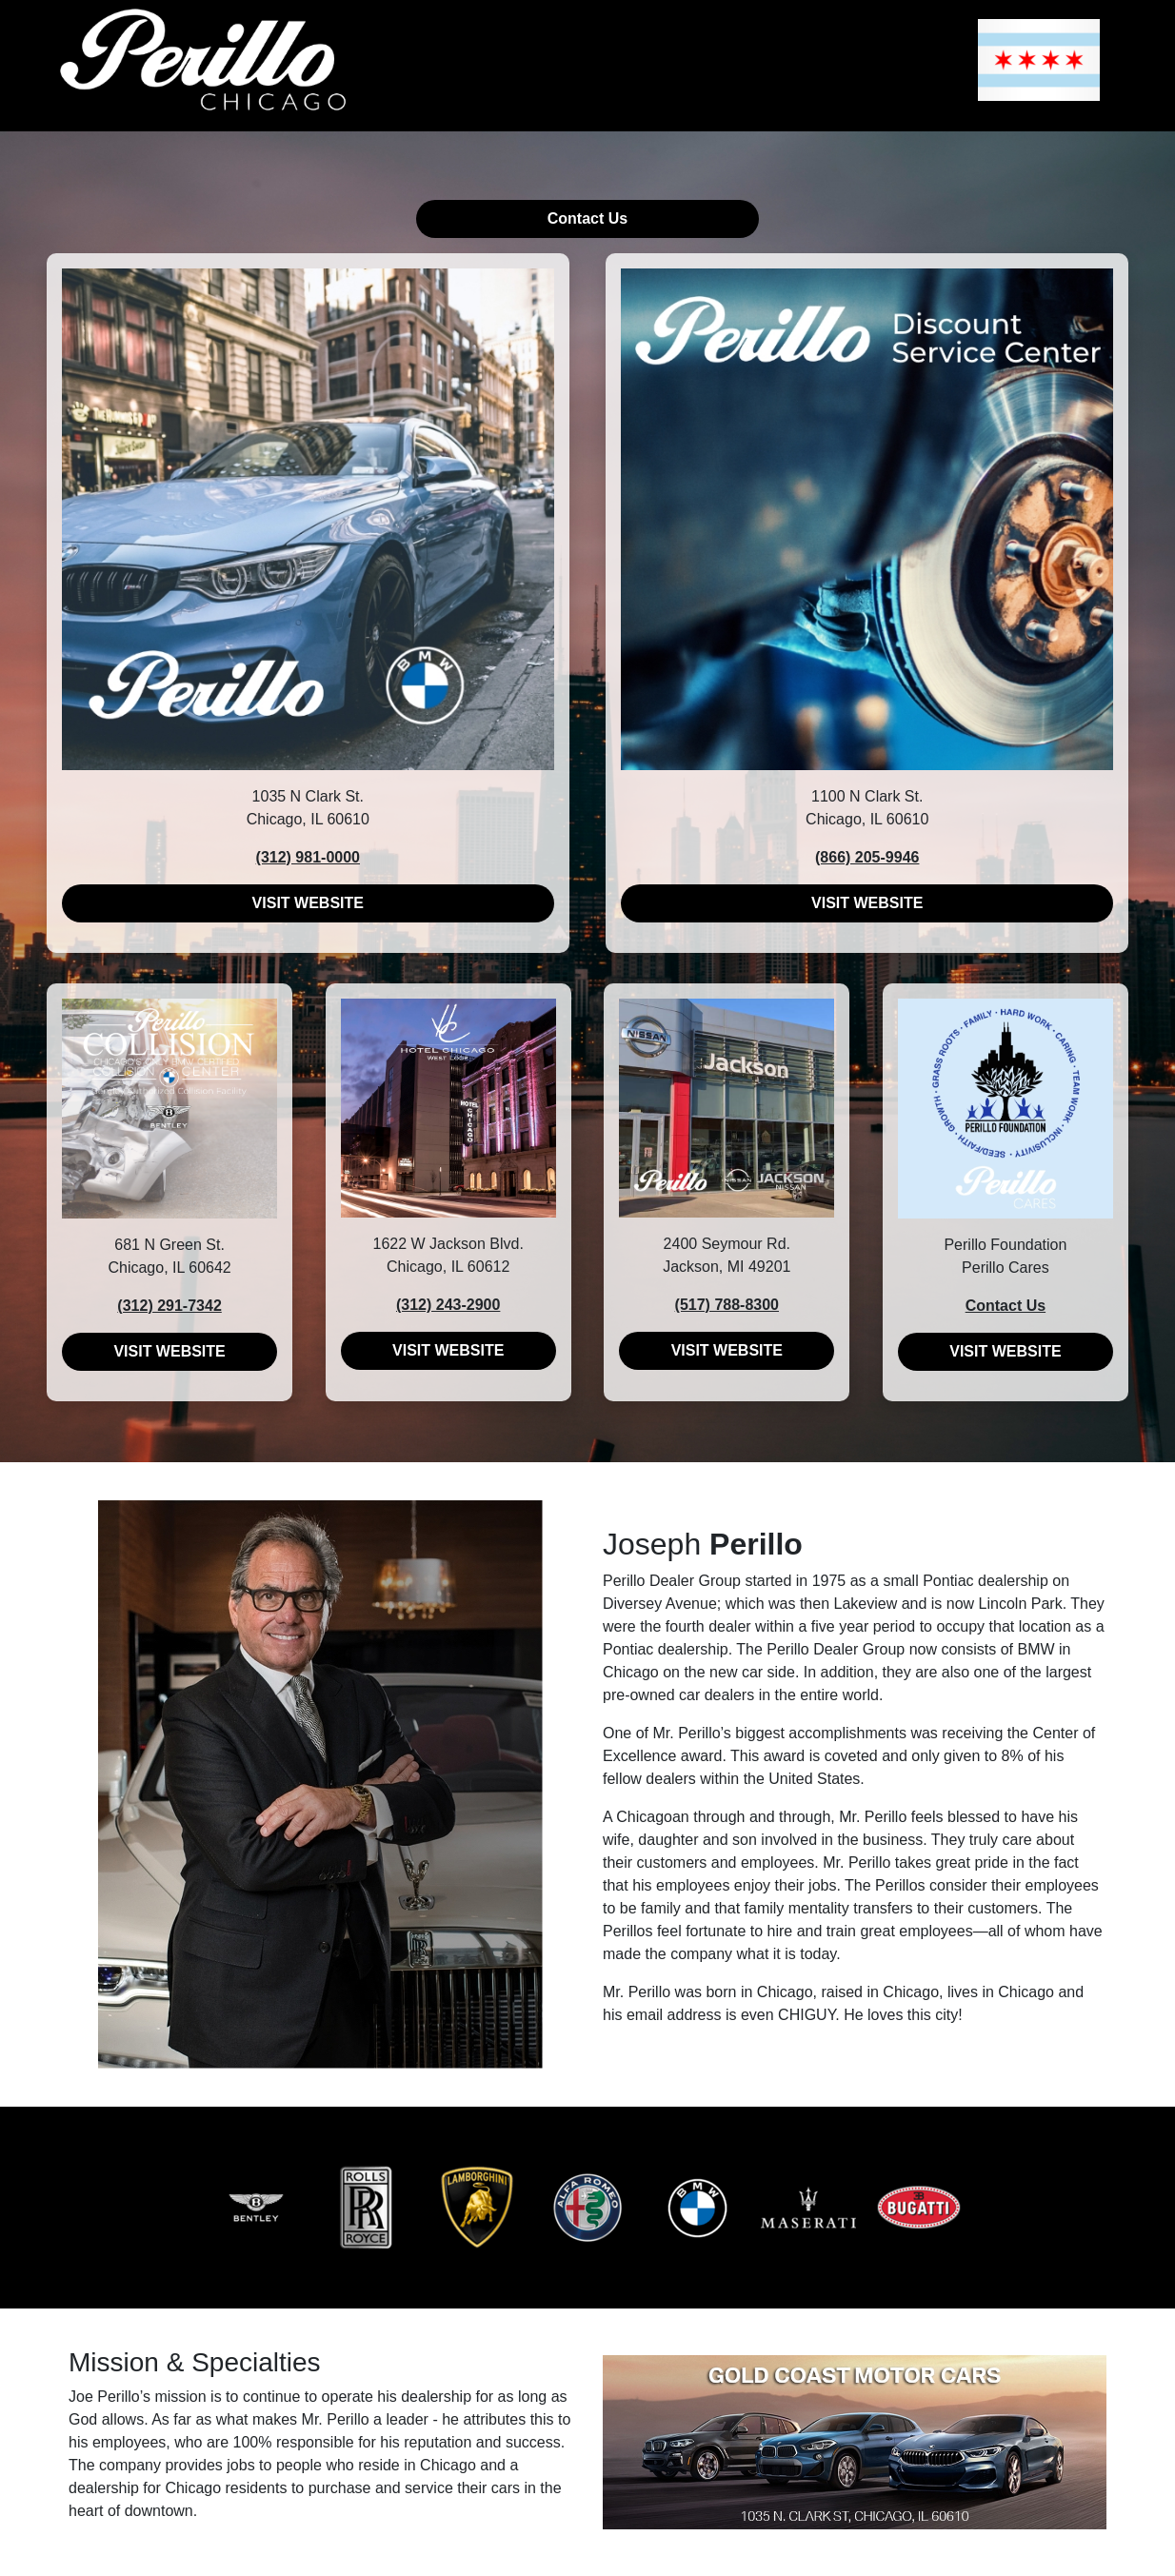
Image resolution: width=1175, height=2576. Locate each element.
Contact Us (587, 218)
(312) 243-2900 (448, 1305)
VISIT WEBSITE (308, 903)
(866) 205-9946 (867, 857)
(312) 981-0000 (308, 857)
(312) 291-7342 (169, 1306)
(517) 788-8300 (727, 1305)
